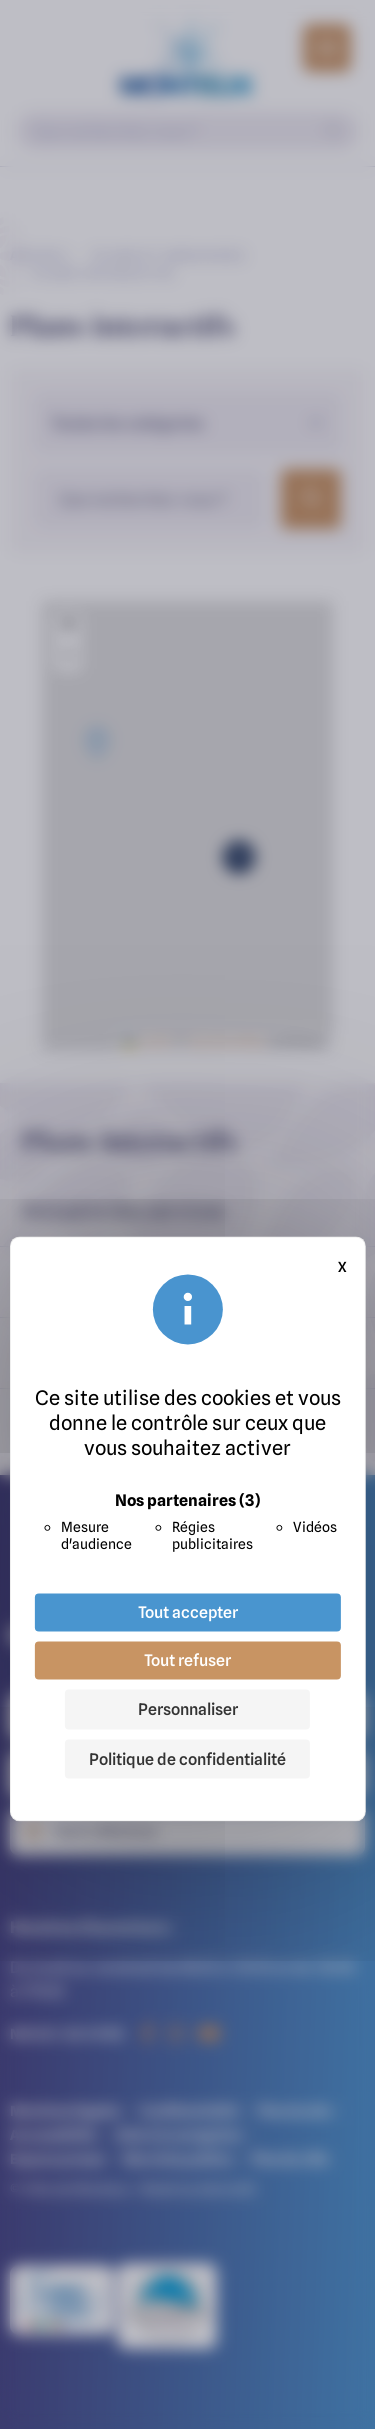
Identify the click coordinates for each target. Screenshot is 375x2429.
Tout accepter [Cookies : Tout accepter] (188, 1613)
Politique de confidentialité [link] (187, 1760)
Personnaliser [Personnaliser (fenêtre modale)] (188, 1710)
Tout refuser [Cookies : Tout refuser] (187, 1661)
